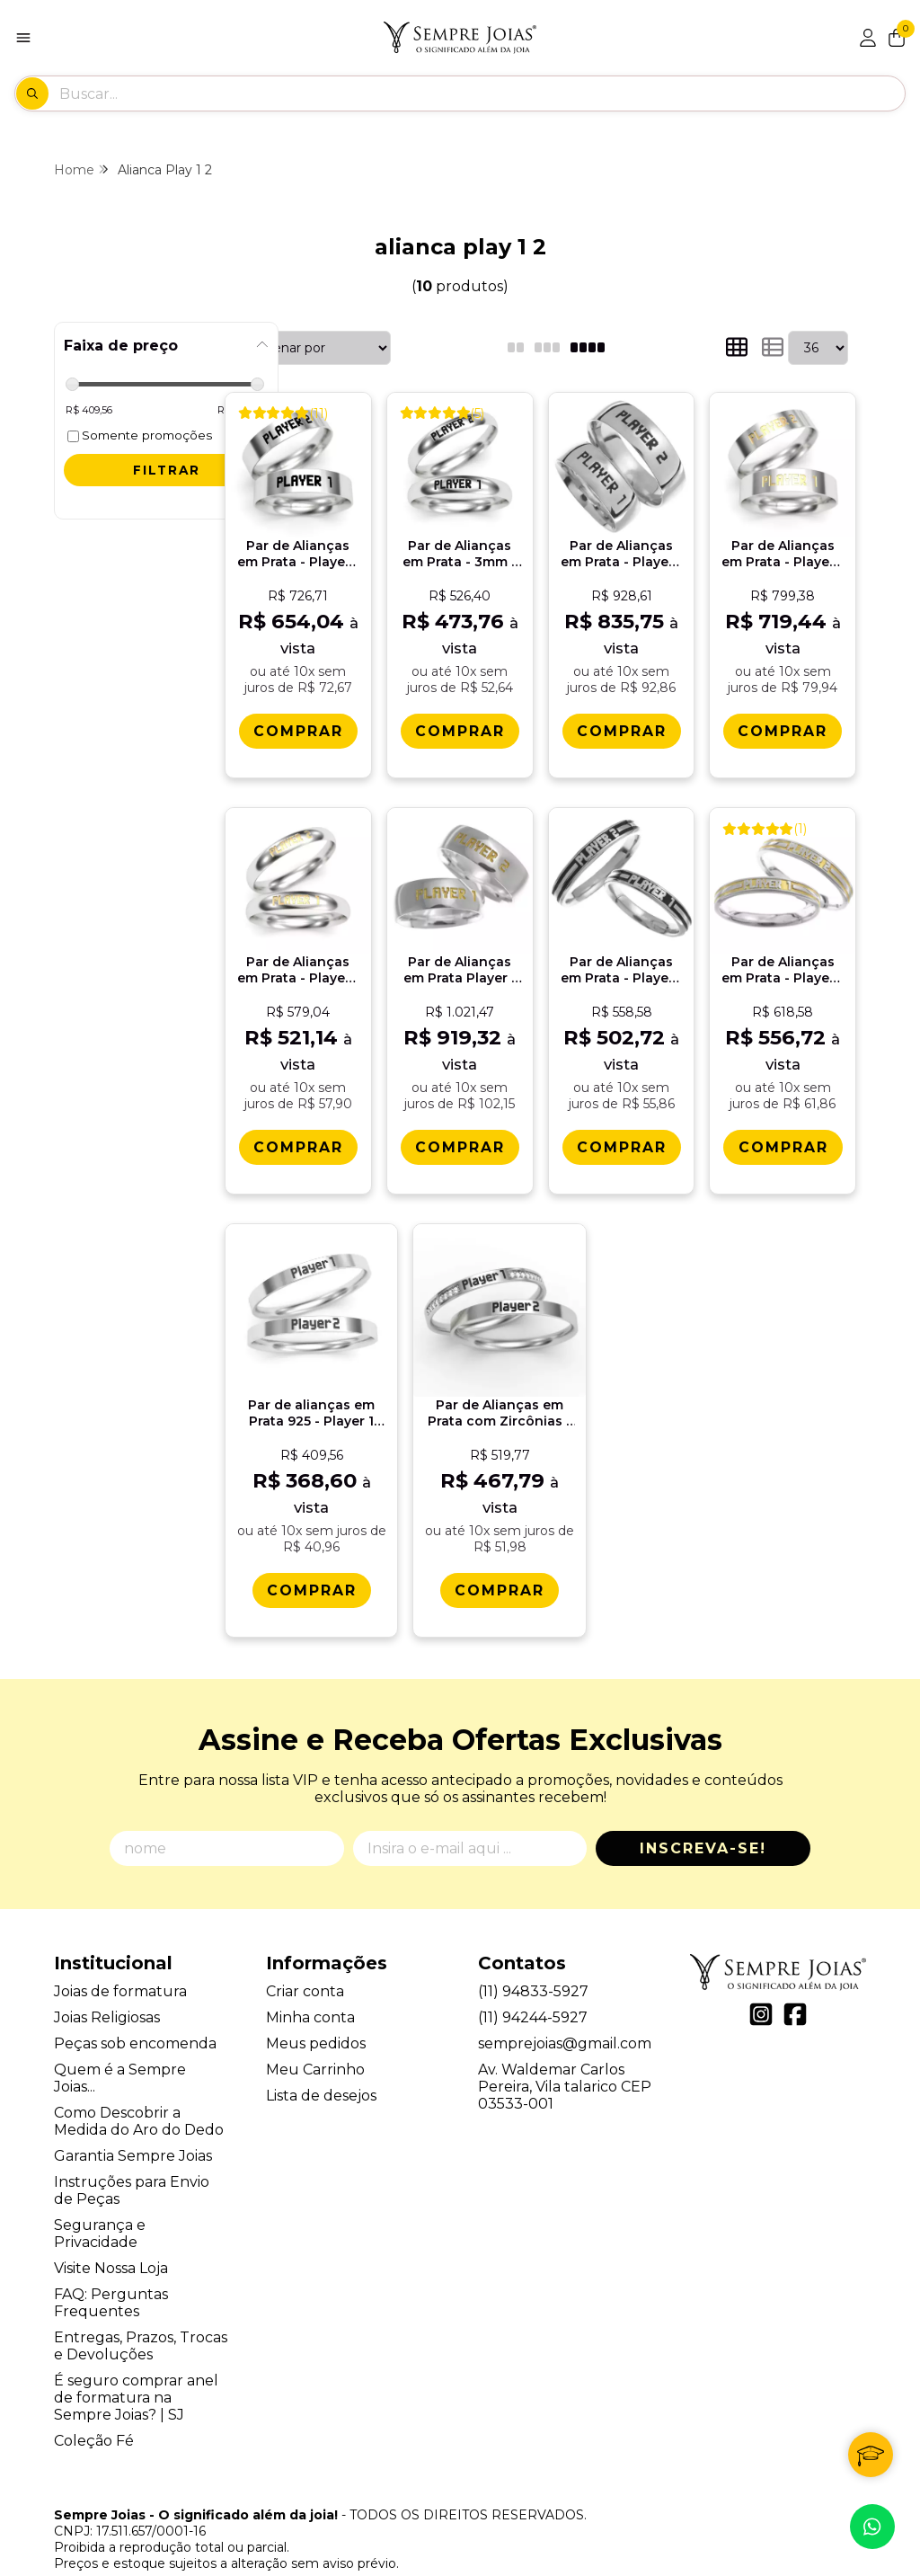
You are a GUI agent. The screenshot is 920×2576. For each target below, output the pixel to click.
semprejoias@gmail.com (564, 2012)
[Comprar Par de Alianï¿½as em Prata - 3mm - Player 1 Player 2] (458, 730)
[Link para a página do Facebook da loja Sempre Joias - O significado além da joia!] (795, 1983)
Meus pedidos (316, 2012)
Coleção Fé (94, 2410)
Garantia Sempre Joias (133, 2125)
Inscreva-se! (703, 1817)
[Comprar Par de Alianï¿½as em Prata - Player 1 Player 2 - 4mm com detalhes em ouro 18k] (779, 1145)
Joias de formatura (120, 1960)
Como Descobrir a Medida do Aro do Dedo (139, 2091)
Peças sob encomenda (135, 2012)
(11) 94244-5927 (533, 1986)
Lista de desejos (321, 2065)
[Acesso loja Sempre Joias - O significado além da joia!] (868, 38)
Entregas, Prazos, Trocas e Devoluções (140, 2315)
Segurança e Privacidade (100, 2203)
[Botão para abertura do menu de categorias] (23, 38)
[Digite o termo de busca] (481, 93)
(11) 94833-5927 (533, 1960)
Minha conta (310, 1986)
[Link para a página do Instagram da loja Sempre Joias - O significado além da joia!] (761, 1983)
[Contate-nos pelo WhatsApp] (872, 2526)
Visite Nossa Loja (111, 2237)
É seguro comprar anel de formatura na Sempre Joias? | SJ (136, 2367)
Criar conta (305, 1960)
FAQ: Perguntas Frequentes (111, 2272)
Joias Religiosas (107, 1986)
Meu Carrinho (315, 2038)
